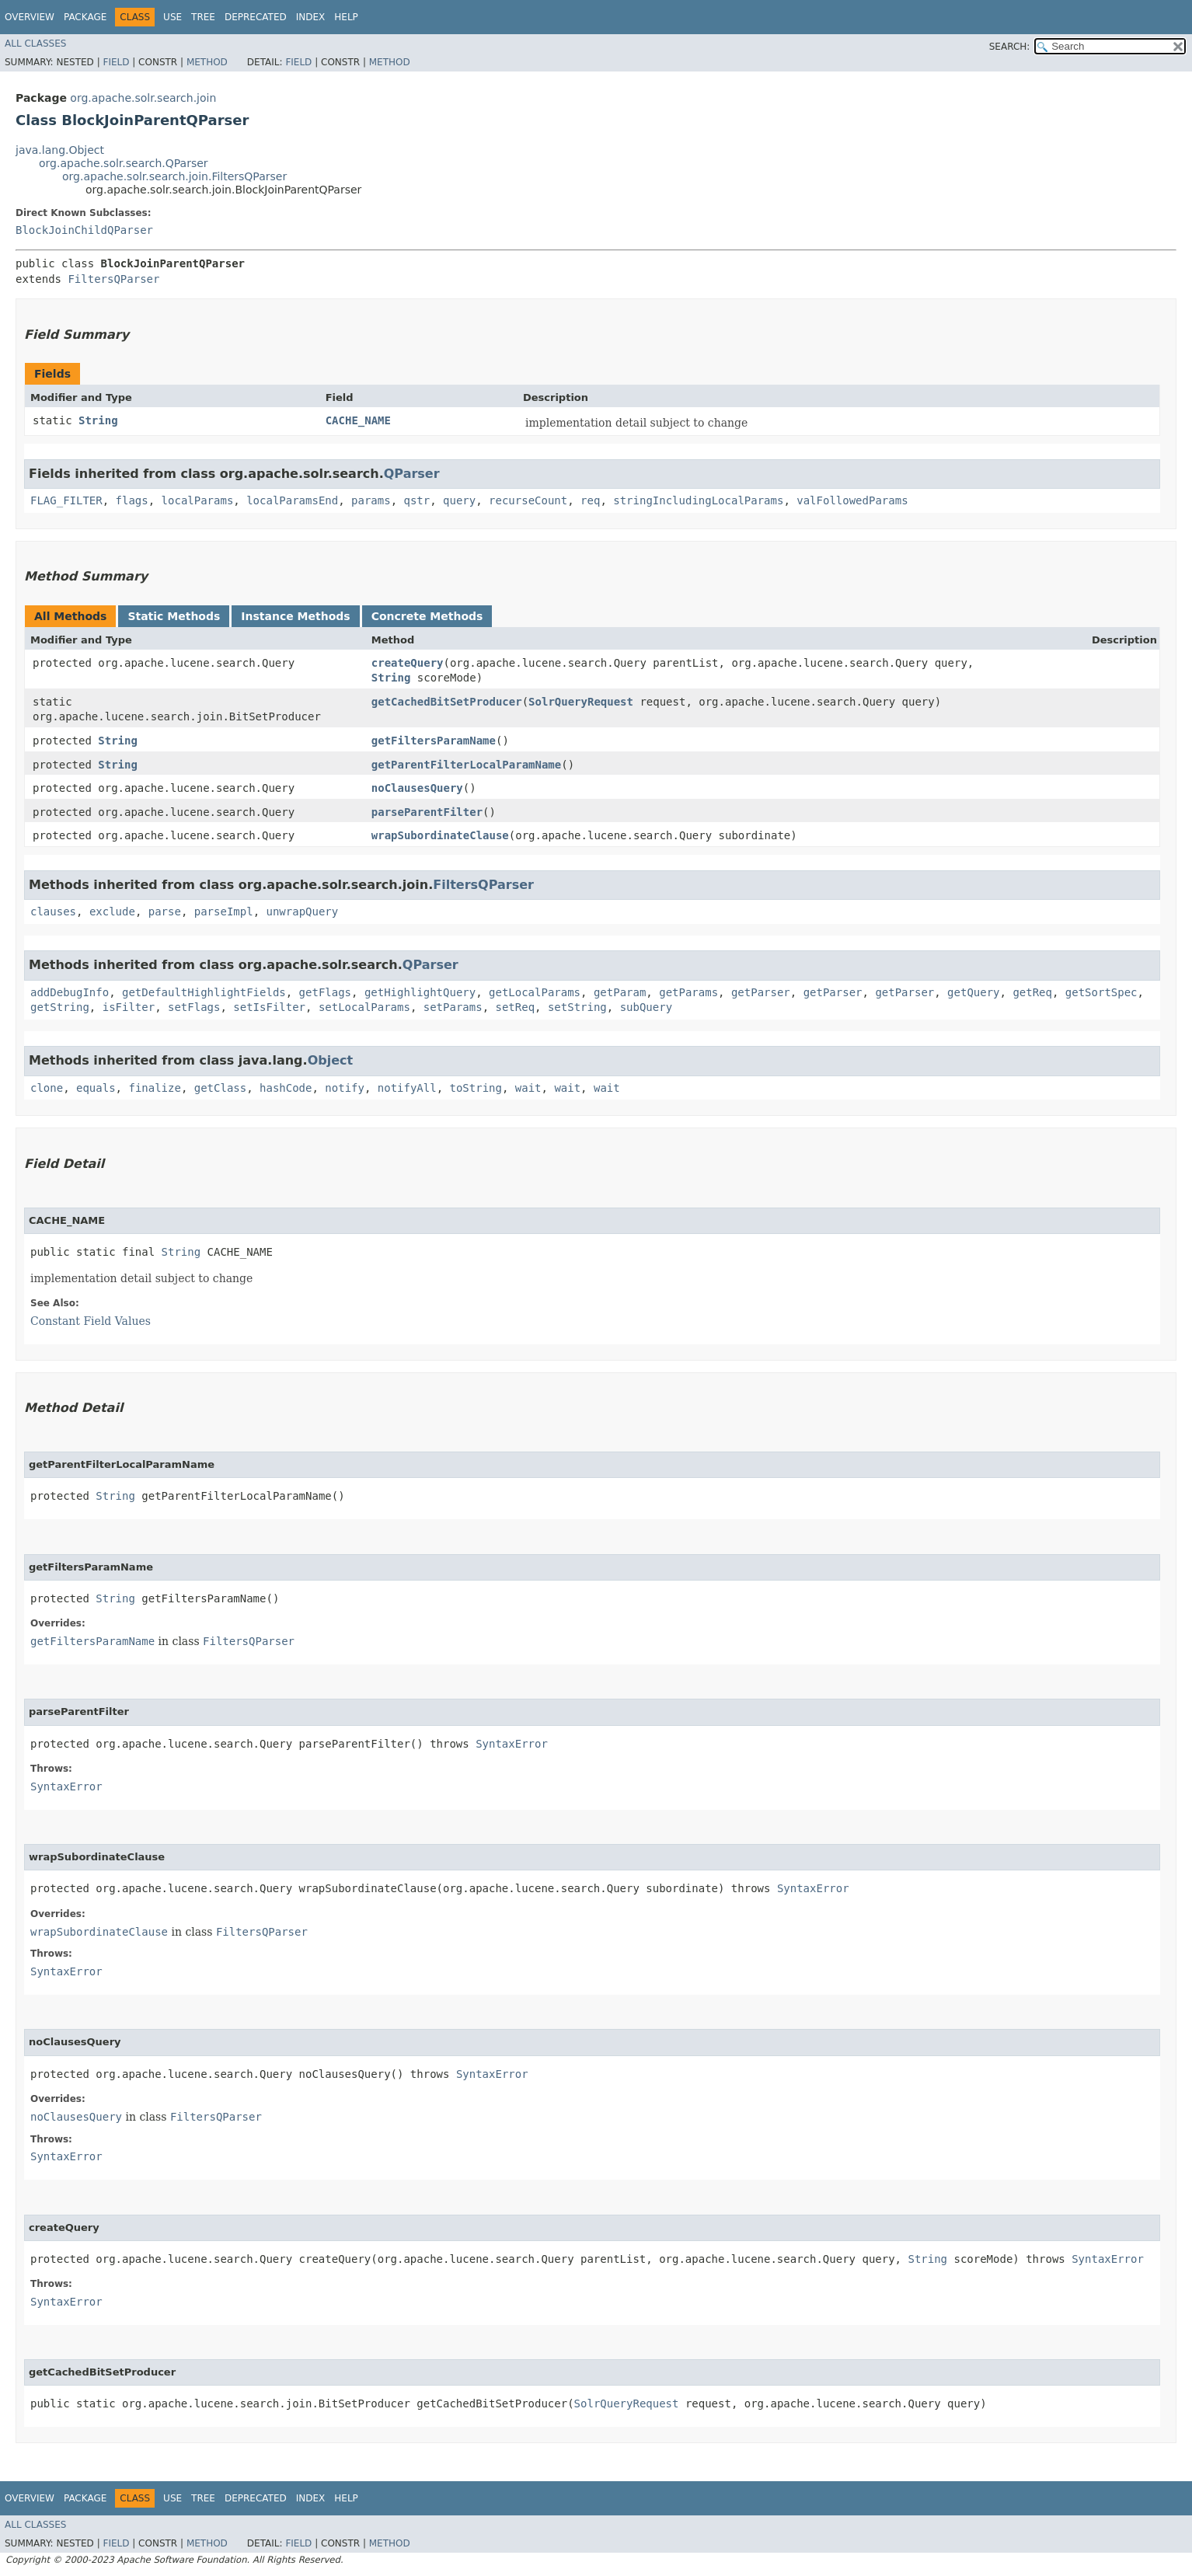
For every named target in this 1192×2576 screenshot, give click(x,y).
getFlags (325, 992)
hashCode (286, 1088)
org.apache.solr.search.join (143, 98)
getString (59, 1007)
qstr (416, 500)
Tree (203, 17)
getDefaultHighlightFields (204, 992)
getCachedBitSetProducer (446, 701)
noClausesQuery (417, 788)
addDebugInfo (69, 992)
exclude (112, 911)
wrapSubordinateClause (440, 835)
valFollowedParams (852, 500)
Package (85, 17)
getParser (760, 992)
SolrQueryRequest (580, 701)
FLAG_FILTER (66, 500)
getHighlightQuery (420, 992)
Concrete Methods (427, 616)
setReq (515, 1007)
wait (528, 1088)
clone (46, 1088)
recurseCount (528, 500)
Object (331, 1060)
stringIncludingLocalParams (698, 500)
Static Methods (173, 616)
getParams (688, 992)
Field (116, 62)
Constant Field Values (90, 1321)
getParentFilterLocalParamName (466, 764)
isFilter (129, 1007)
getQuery (973, 992)
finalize (154, 1088)
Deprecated (256, 17)
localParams (198, 500)
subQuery (646, 1007)
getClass (220, 1088)
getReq (1032, 992)
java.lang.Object (60, 150)
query (459, 500)
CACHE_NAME (358, 420)
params (371, 500)
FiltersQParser (113, 279)
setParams (453, 1007)
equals (96, 1088)
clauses (53, 911)
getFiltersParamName (433, 740)
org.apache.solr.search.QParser (123, 163)
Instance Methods (295, 616)
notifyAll (407, 1088)
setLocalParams (364, 1007)
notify (344, 1088)
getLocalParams (534, 992)
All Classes (35, 43)
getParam (620, 992)
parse (164, 911)
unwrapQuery (302, 911)
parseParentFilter (427, 812)
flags (132, 500)
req (590, 500)
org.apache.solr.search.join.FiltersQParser (174, 176)
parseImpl (223, 911)
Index (311, 17)
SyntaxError (512, 1744)
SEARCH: (1009, 46)
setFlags (194, 1007)
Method (207, 62)
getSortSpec (1101, 992)
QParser (412, 473)
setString (577, 1007)
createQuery (407, 663)
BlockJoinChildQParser (84, 230)
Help (346, 17)
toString (476, 1088)
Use (172, 17)
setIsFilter (269, 1007)
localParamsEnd (292, 500)
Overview (29, 17)
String (98, 420)
